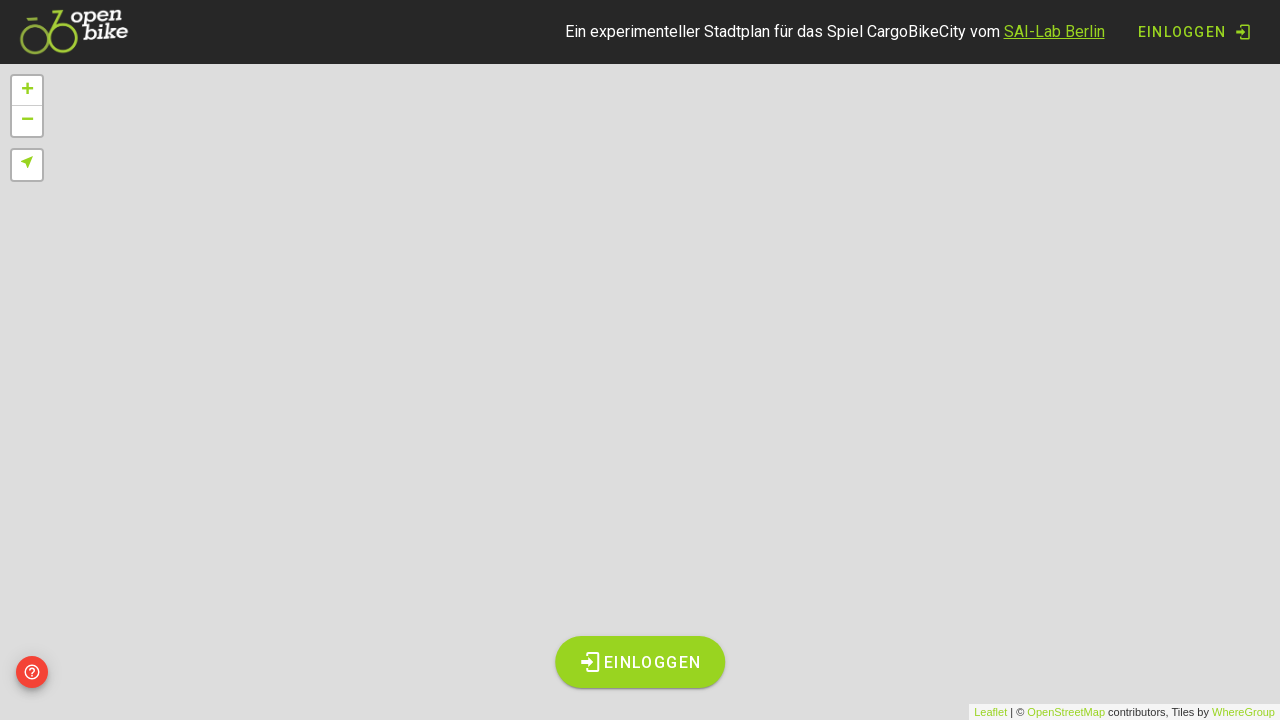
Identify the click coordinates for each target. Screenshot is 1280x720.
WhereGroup (1243, 712)
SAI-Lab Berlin (1054, 31)
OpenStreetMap (1066, 712)
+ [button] (27, 91)
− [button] (27, 121)
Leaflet (990, 712)
